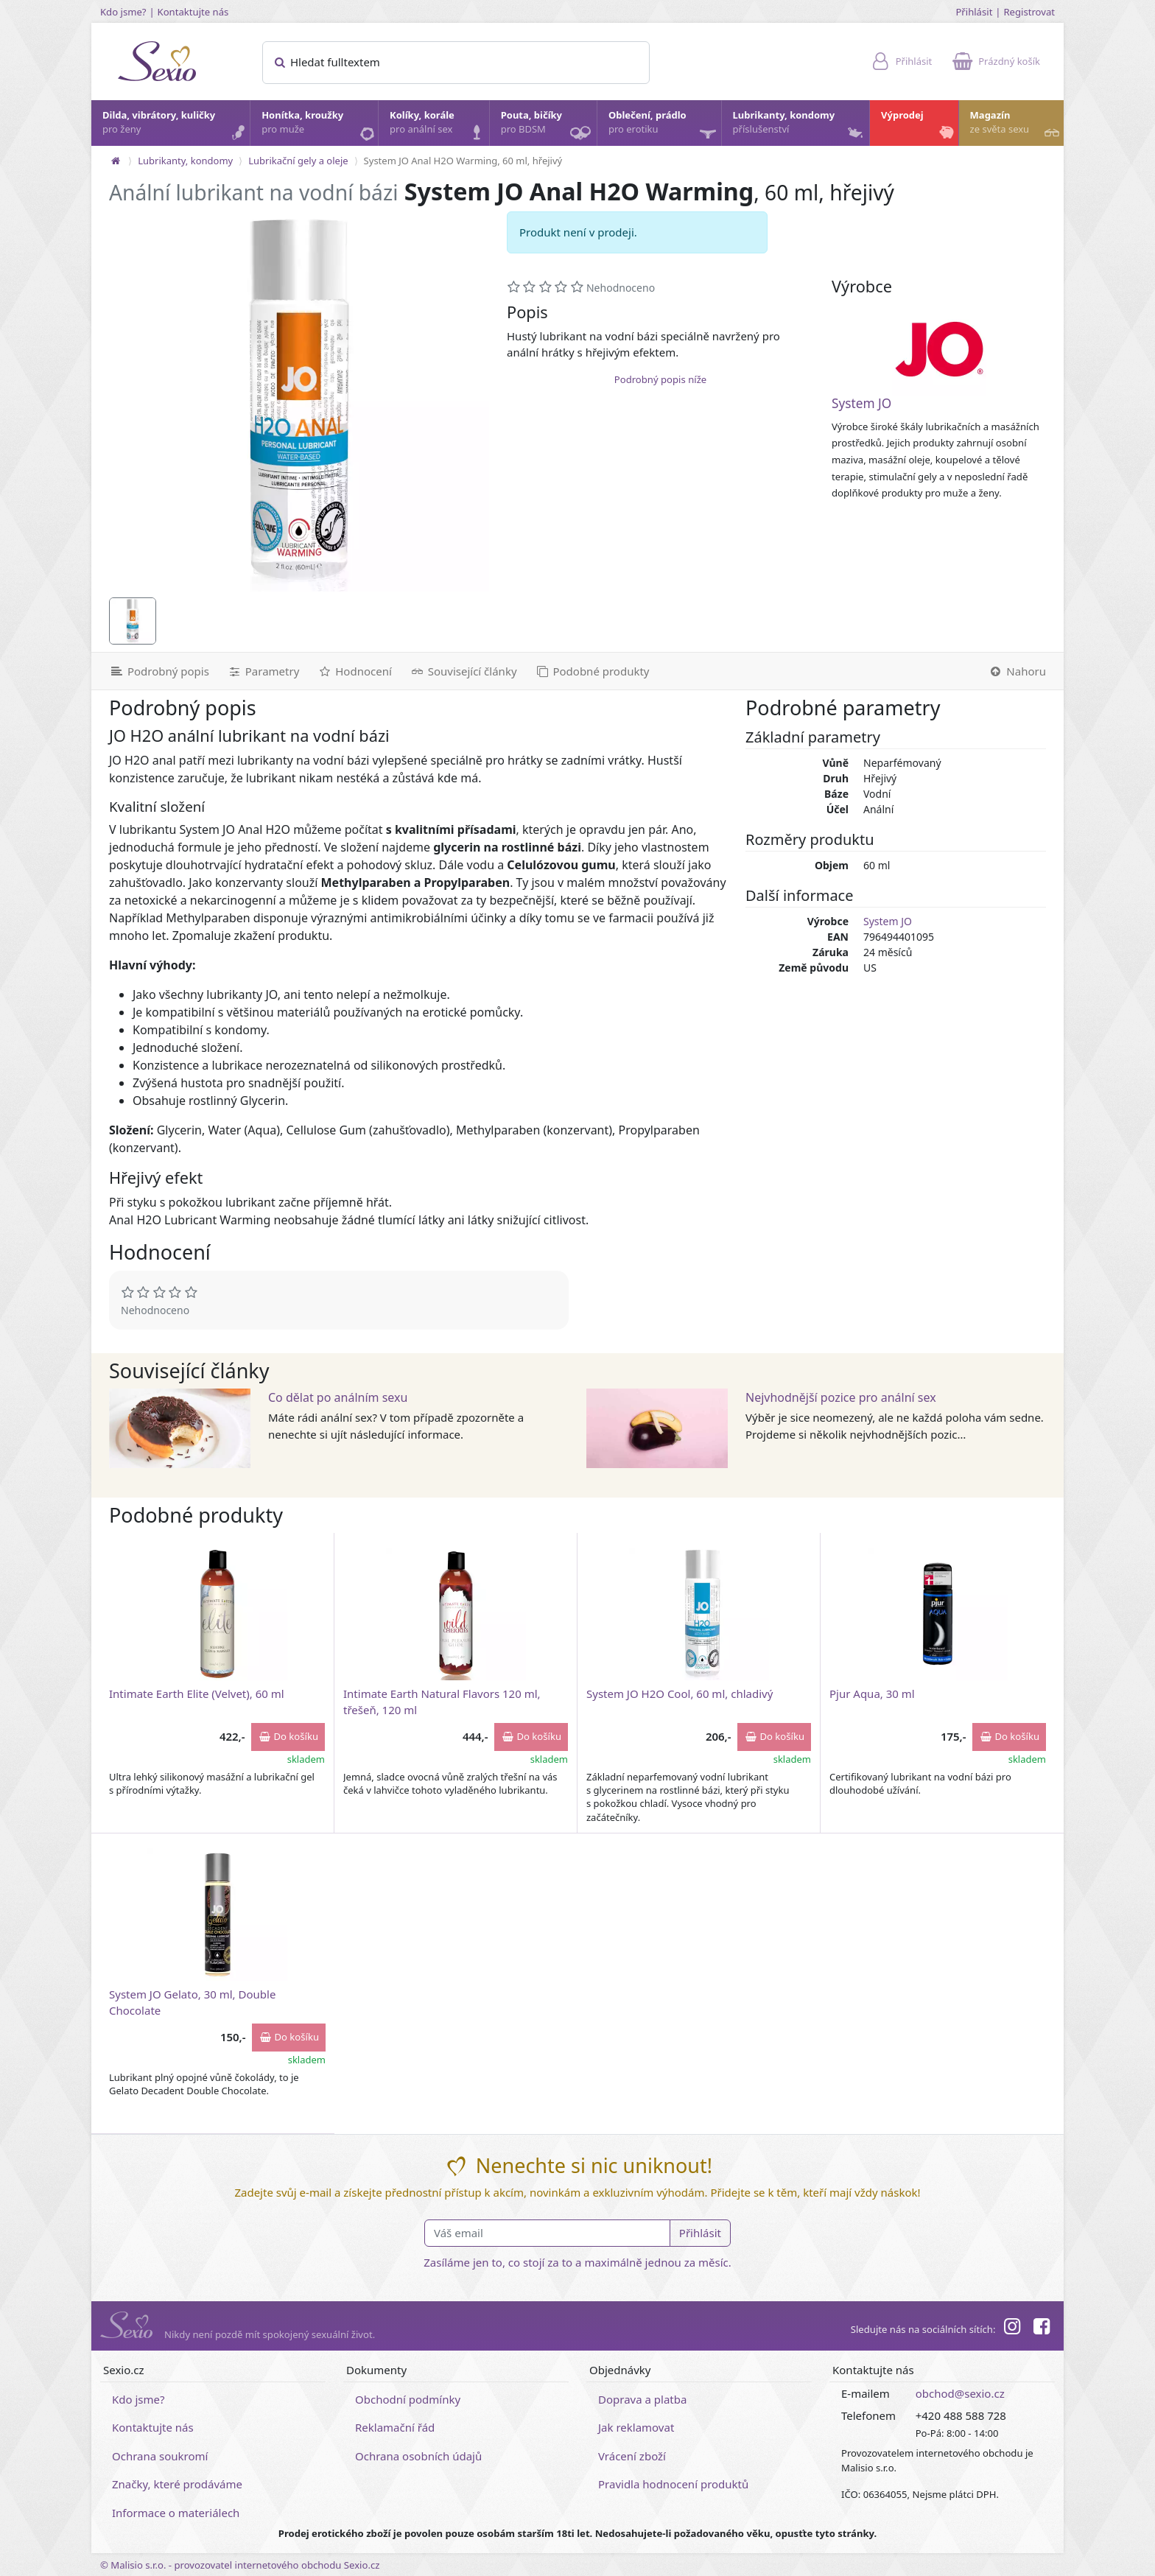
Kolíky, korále (439, 126)
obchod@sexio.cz (960, 2393)
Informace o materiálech (175, 2512)
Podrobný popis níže (660, 379)
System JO (861, 403)
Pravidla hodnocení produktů (673, 2484)
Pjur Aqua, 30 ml (872, 1693)
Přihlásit (973, 11)
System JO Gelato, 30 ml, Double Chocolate (192, 2002)
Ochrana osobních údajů (418, 2456)
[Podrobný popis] (154, 671)
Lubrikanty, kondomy (799, 126)
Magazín (1016, 126)
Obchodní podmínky (407, 2399)
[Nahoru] (1021, 671)
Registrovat (1029, 11)
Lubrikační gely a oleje (298, 160)
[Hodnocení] (354, 671)
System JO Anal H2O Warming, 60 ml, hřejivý (463, 160)
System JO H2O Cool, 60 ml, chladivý (679, 1693)
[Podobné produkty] (592, 671)
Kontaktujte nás (193, 11)
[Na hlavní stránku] (115, 160)
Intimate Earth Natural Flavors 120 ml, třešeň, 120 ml (442, 1701)
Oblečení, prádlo (664, 127)
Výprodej (919, 126)
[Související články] (463, 671)
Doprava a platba (642, 2399)
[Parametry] (263, 671)
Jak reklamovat (636, 2427)
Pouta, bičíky (548, 127)
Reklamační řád (395, 2427)
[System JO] (939, 349)
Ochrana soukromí (160, 2456)
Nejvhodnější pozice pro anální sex (840, 1397)
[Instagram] (1011, 2328)
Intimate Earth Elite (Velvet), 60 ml (196, 1693)
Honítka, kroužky (318, 126)
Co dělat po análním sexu (337, 1397)
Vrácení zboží (632, 2456)
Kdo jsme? (123, 11)
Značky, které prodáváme (177, 2484)
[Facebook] (1041, 2328)
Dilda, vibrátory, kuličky (175, 126)
